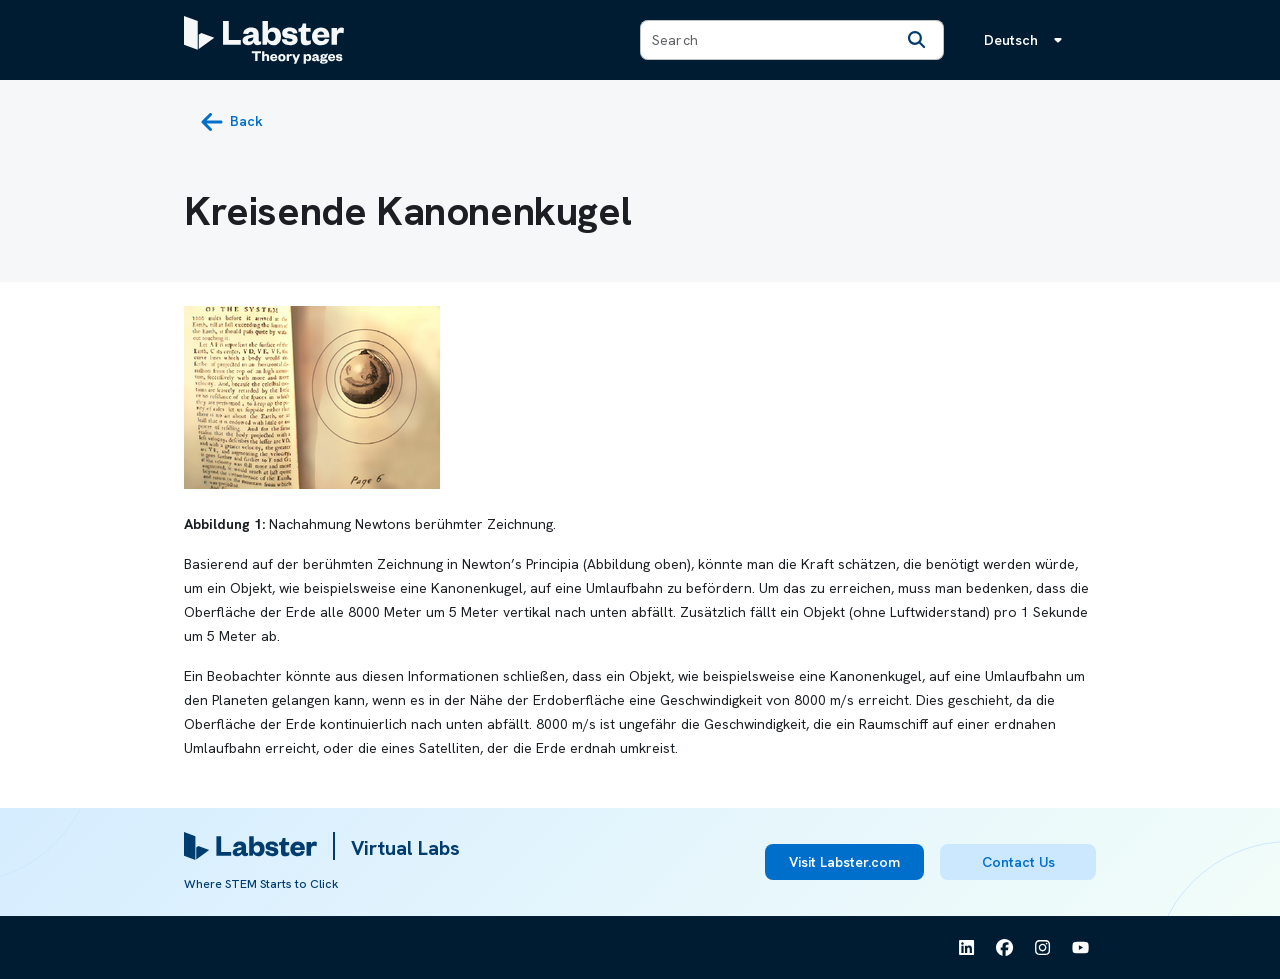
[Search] (917, 40)
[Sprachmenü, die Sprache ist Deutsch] (1027, 40)
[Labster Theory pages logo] (264, 40)
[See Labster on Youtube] (1081, 948)
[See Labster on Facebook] (1005, 948)
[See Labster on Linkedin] (967, 948)
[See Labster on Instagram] (1043, 948)
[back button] (231, 122)
